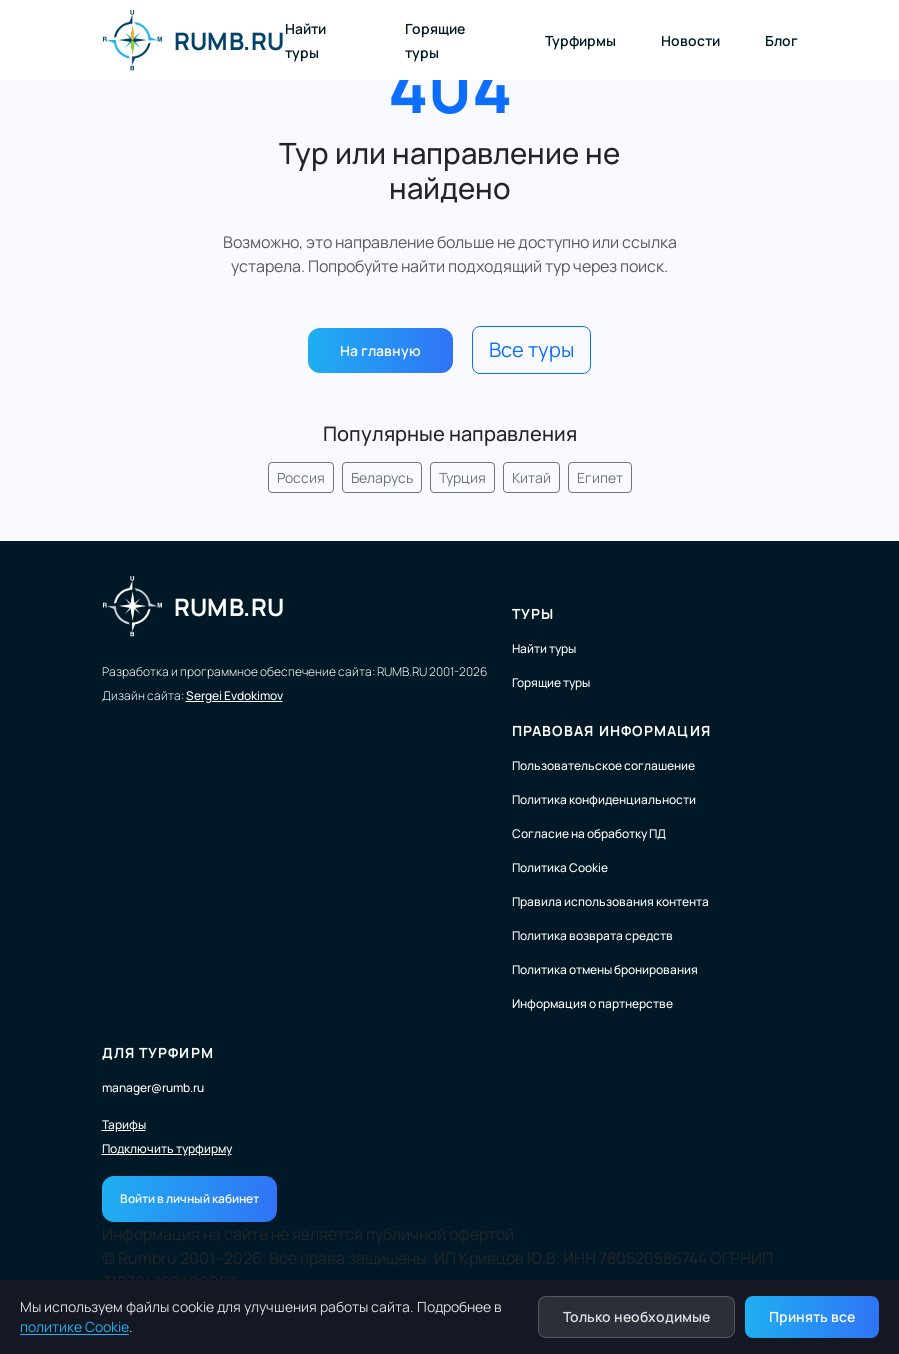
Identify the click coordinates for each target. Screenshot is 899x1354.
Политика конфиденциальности (604, 799)
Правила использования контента (610, 901)
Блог (781, 40)
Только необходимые (636, 1316)
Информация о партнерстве (592, 1003)
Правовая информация (611, 730)
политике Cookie (74, 1326)
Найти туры (544, 648)
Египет (600, 477)
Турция (462, 477)
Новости (690, 40)
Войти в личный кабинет (189, 1198)
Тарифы (124, 1125)
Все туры (531, 349)
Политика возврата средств (592, 935)
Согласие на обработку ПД (589, 833)
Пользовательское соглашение (603, 765)
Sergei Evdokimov (234, 695)
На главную (380, 350)
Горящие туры (551, 682)
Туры (533, 613)
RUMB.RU (193, 40)
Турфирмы (580, 40)
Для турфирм (158, 1052)
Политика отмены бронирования (605, 969)
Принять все (812, 1316)
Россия (301, 477)
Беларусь (382, 477)
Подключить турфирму (167, 1149)
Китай (531, 477)
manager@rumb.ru (153, 1087)
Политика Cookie (560, 867)
